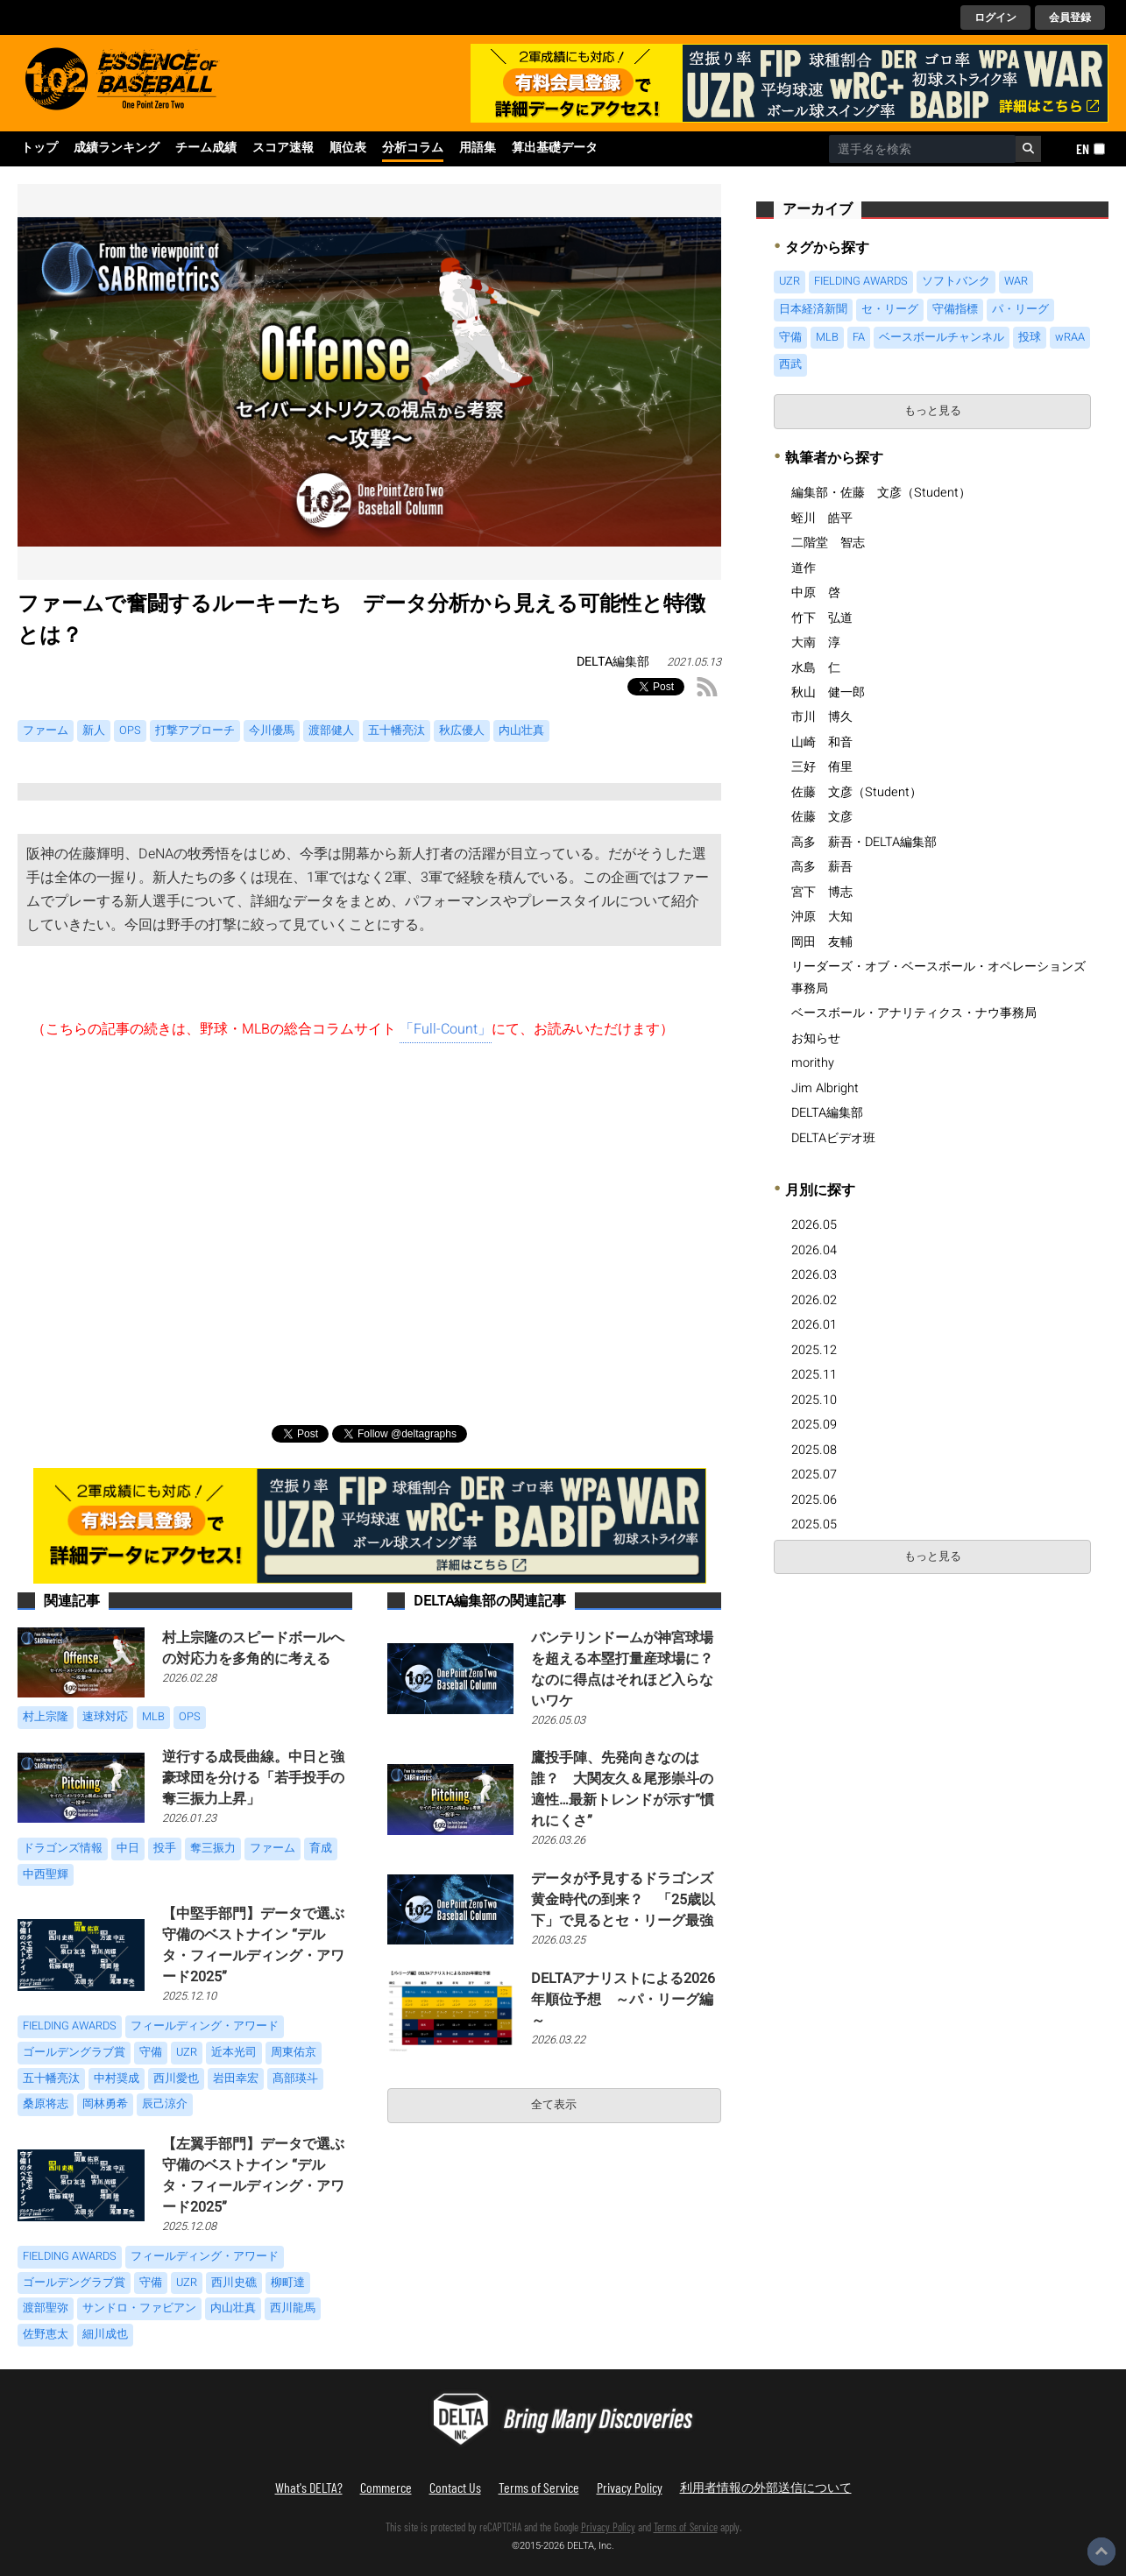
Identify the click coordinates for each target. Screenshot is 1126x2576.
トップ (39, 148)
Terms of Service (539, 2487)
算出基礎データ (555, 148)
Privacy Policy (629, 2487)
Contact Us (455, 2487)
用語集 (477, 148)
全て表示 (554, 2105)
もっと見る (932, 411)
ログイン (995, 17)
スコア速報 (283, 148)
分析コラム (412, 148)
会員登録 (1070, 17)
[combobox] (922, 149)
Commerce (386, 2487)
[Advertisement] (369, 1226)
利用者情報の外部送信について (766, 2487)
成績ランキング (116, 148)
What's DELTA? (309, 2487)
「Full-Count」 (446, 1029)
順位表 (347, 148)
